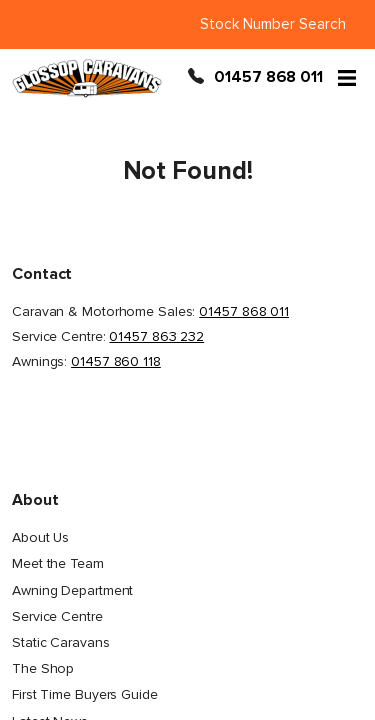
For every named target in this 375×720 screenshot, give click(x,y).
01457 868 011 (268, 78)
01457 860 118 (116, 361)
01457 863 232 (156, 336)
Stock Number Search (273, 24)
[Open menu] (347, 78)
